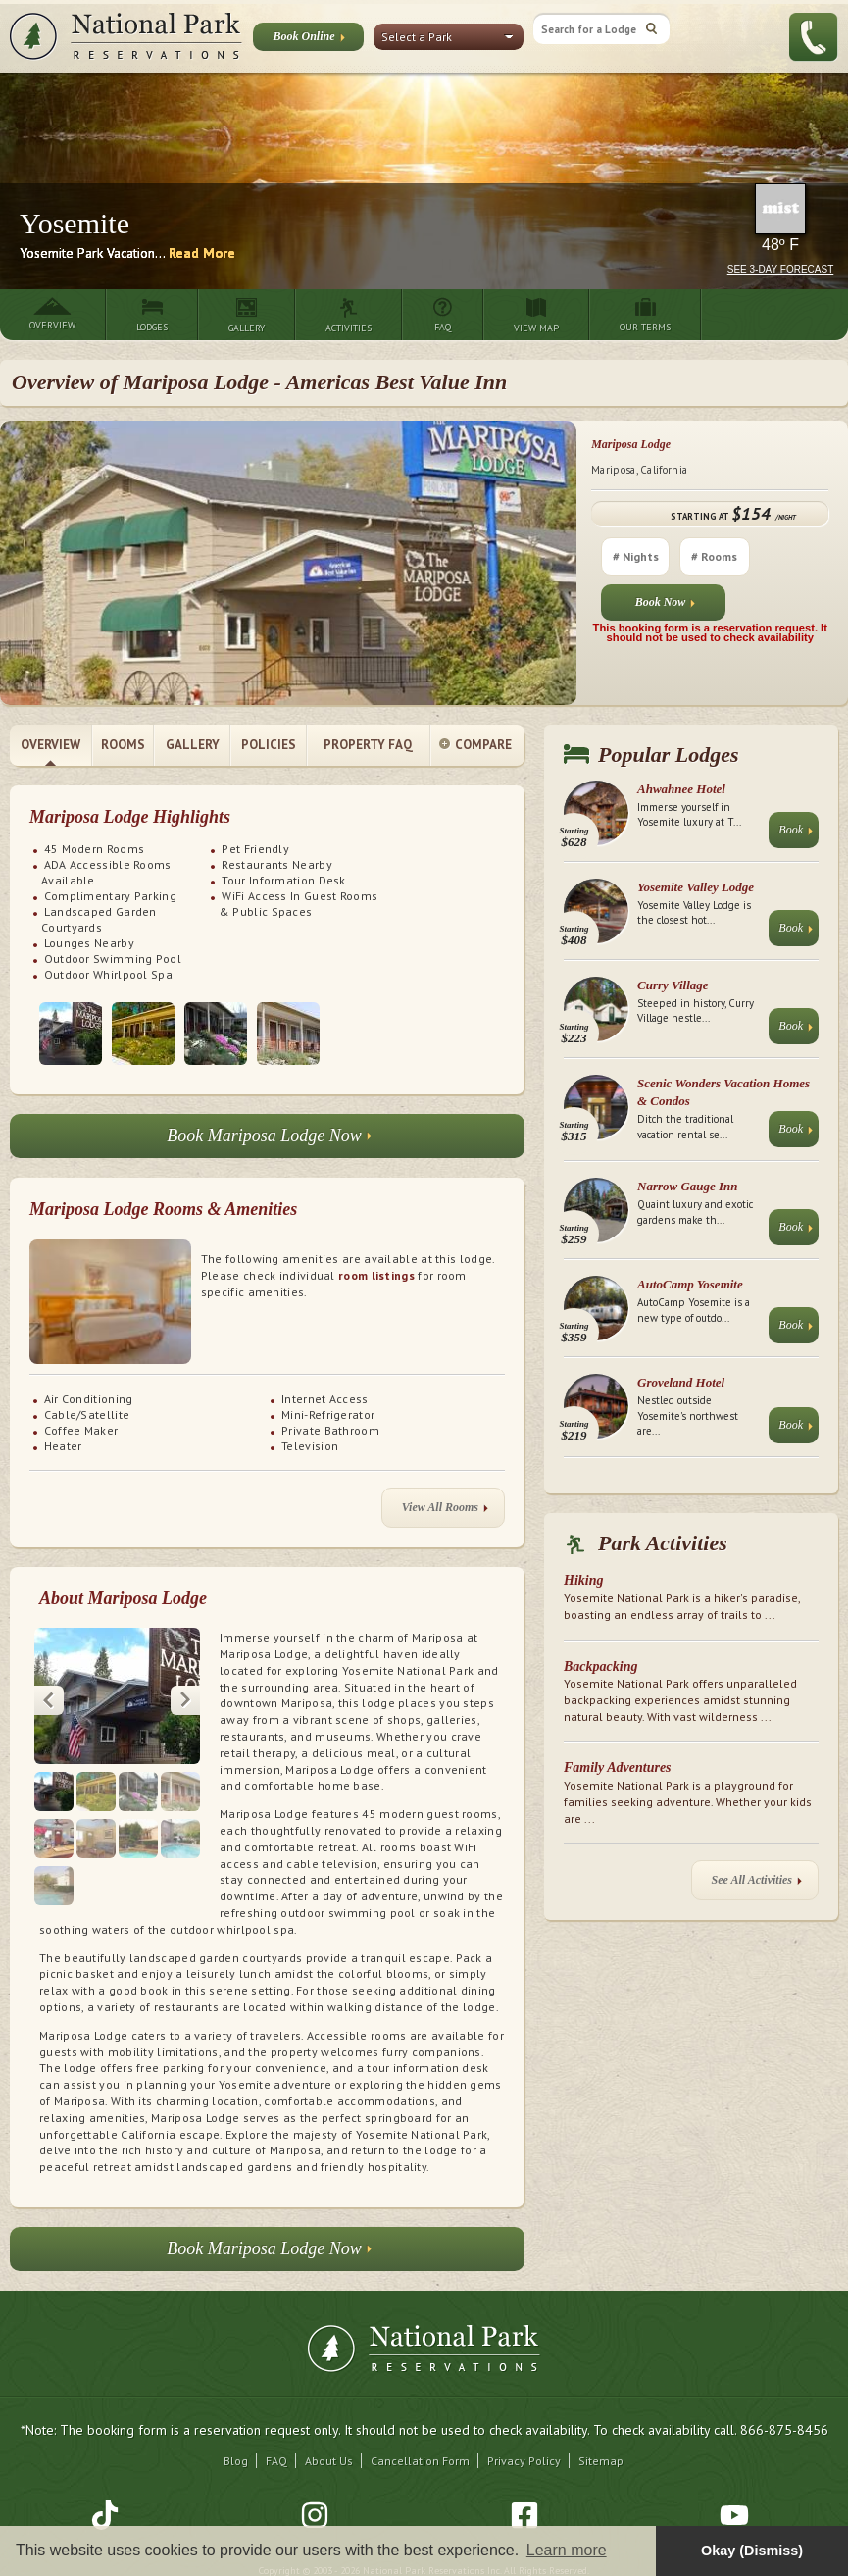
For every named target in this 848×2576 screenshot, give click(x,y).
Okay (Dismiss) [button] (752, 2550)
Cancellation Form (420, 2460)
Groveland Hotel (680, 1382)
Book (795, 834)
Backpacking (600, 1666)
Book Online (308, 40)
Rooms (123, 744)
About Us (329, 2460)
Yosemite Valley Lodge (695, 887)
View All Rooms (445, 1511)
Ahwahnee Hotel (681, 789)
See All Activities (757, 1884)
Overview (50, 744)
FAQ (276, 2460)
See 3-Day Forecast (780, 269)
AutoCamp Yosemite (690, 1284)
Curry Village (673, 985)
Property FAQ (368, 744)
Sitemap (601, 2460)
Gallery (193, 744)
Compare (475, 745)
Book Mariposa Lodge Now (269, 1141)
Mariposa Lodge (631, 444)
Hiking (583, 1580)
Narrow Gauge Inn (687, 1186)
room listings (376, 1275)
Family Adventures (618, 1767)
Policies (268, 744)
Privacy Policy (524, 2460)
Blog (236, 2460)
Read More (202, 253)
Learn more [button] (566, 2550)
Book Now (665, 606)
